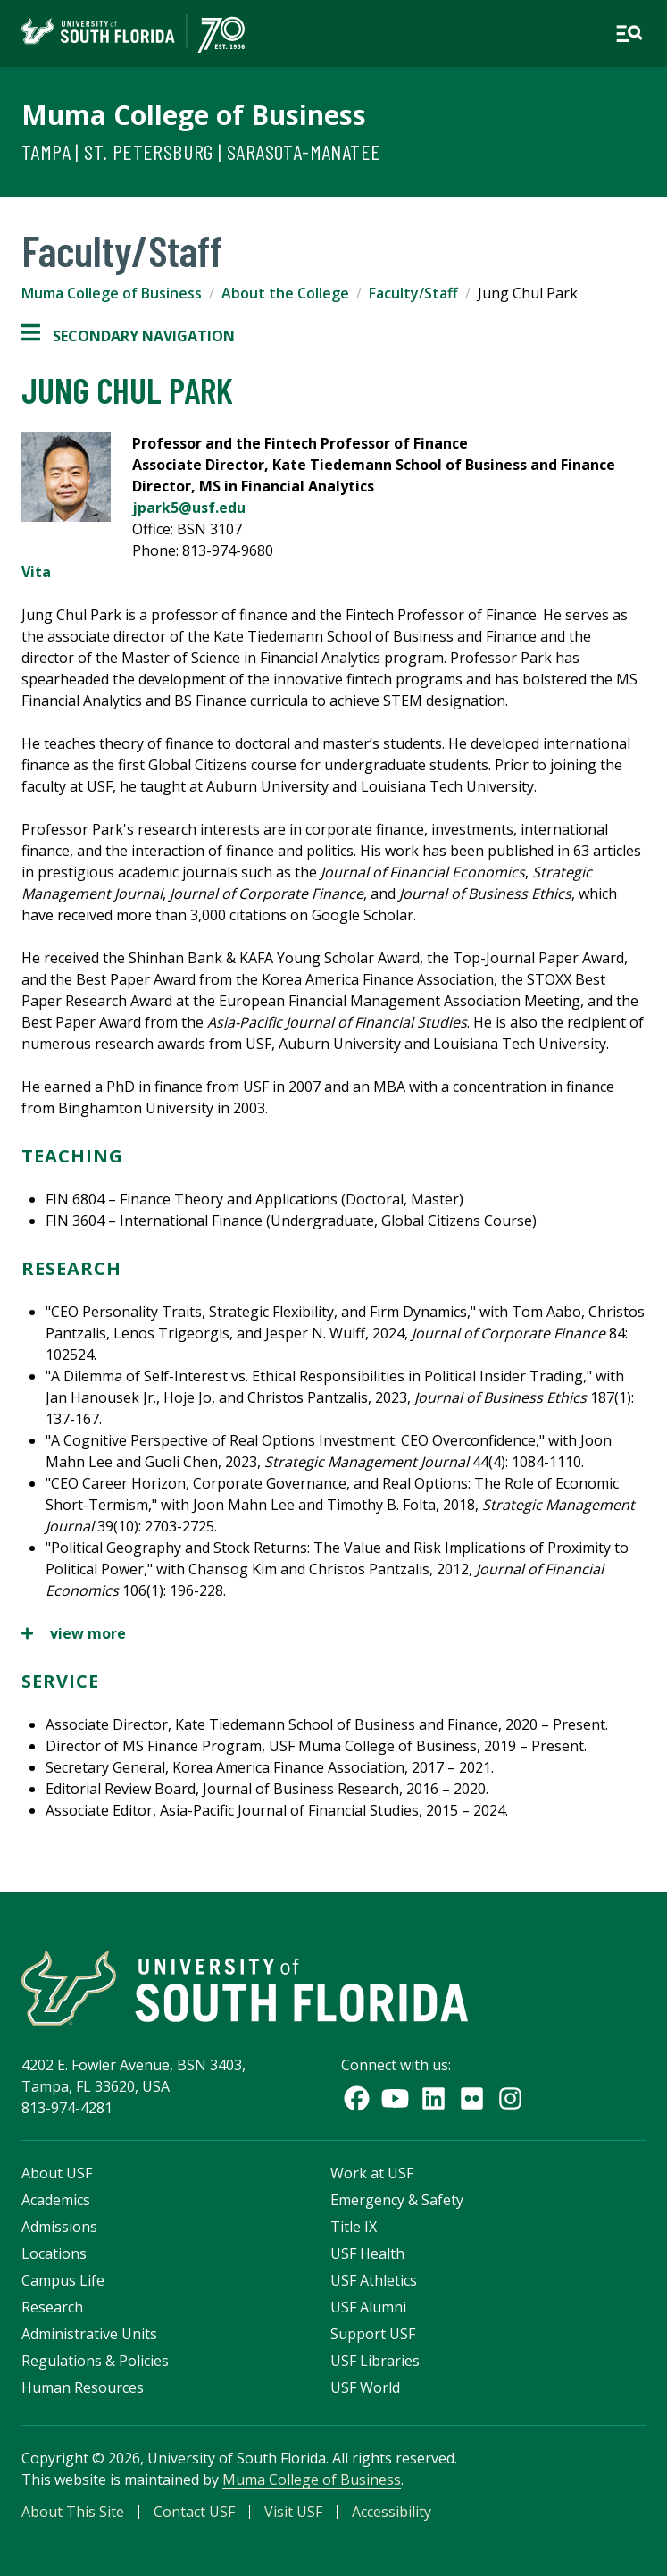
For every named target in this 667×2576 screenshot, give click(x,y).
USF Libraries (375, 2360)
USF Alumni (368, 2307)
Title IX (353, 2226)
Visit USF (293, 2511)
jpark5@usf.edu (189, 507)
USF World (365, 2387)
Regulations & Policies (95, 2360)
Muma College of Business (193, 114)
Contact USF (194, 2511)
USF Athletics (373, 2280)
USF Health (367, 2253)
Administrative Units (89, 2334)
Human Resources (82, 2387)
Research (52, 2307)
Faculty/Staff (413, 293)
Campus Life (62, 2280)
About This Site (72, 2511)
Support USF (372, 2334)
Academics (55, 2200)
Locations (54, 2253)
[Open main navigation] (629, 33)
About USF (56, 2173)
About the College (285, 293)
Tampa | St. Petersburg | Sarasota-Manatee (200, 151)
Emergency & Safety (396, 2200)
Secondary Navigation (128, 336)
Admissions (59, 2226)
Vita (36, 572)
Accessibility (391, 2511)
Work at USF (371, 2173)
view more (73, 1633)
